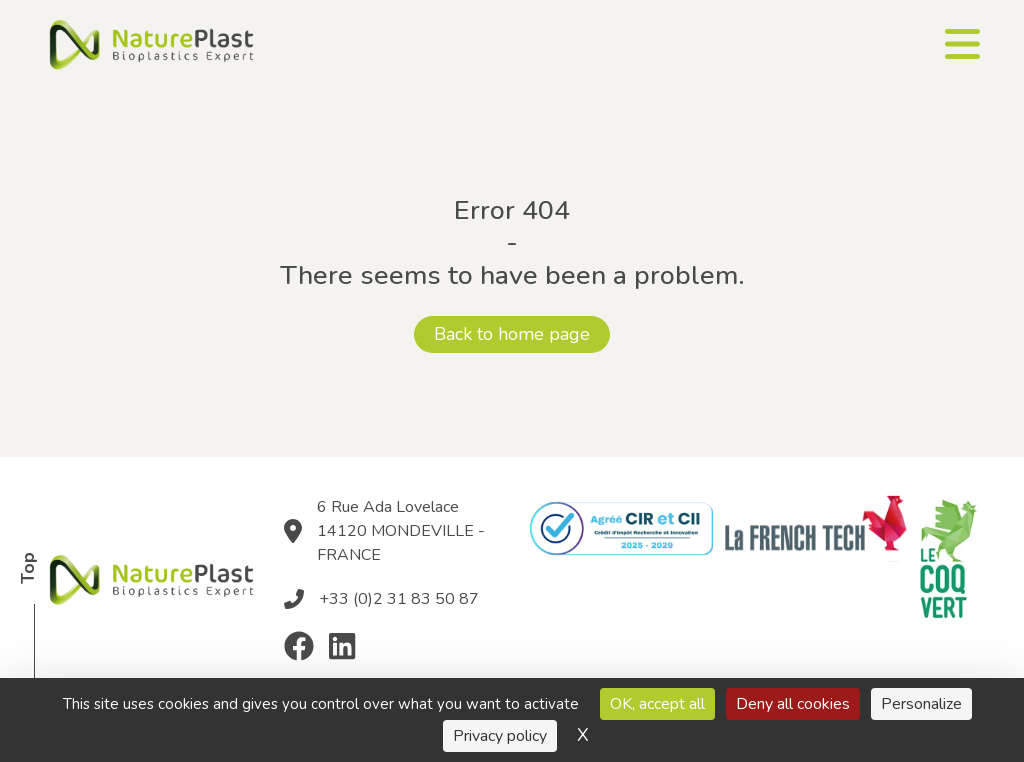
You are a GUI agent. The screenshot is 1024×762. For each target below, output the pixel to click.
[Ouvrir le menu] (962, 44)
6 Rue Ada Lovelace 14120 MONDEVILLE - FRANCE (401, 531)
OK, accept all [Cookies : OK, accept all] (657, 704)
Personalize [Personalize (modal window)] (921, 704)
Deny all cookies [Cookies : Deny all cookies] (793, 704)
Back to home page (512, 334)
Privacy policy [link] (500, 736)
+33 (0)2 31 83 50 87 (399, 599)
